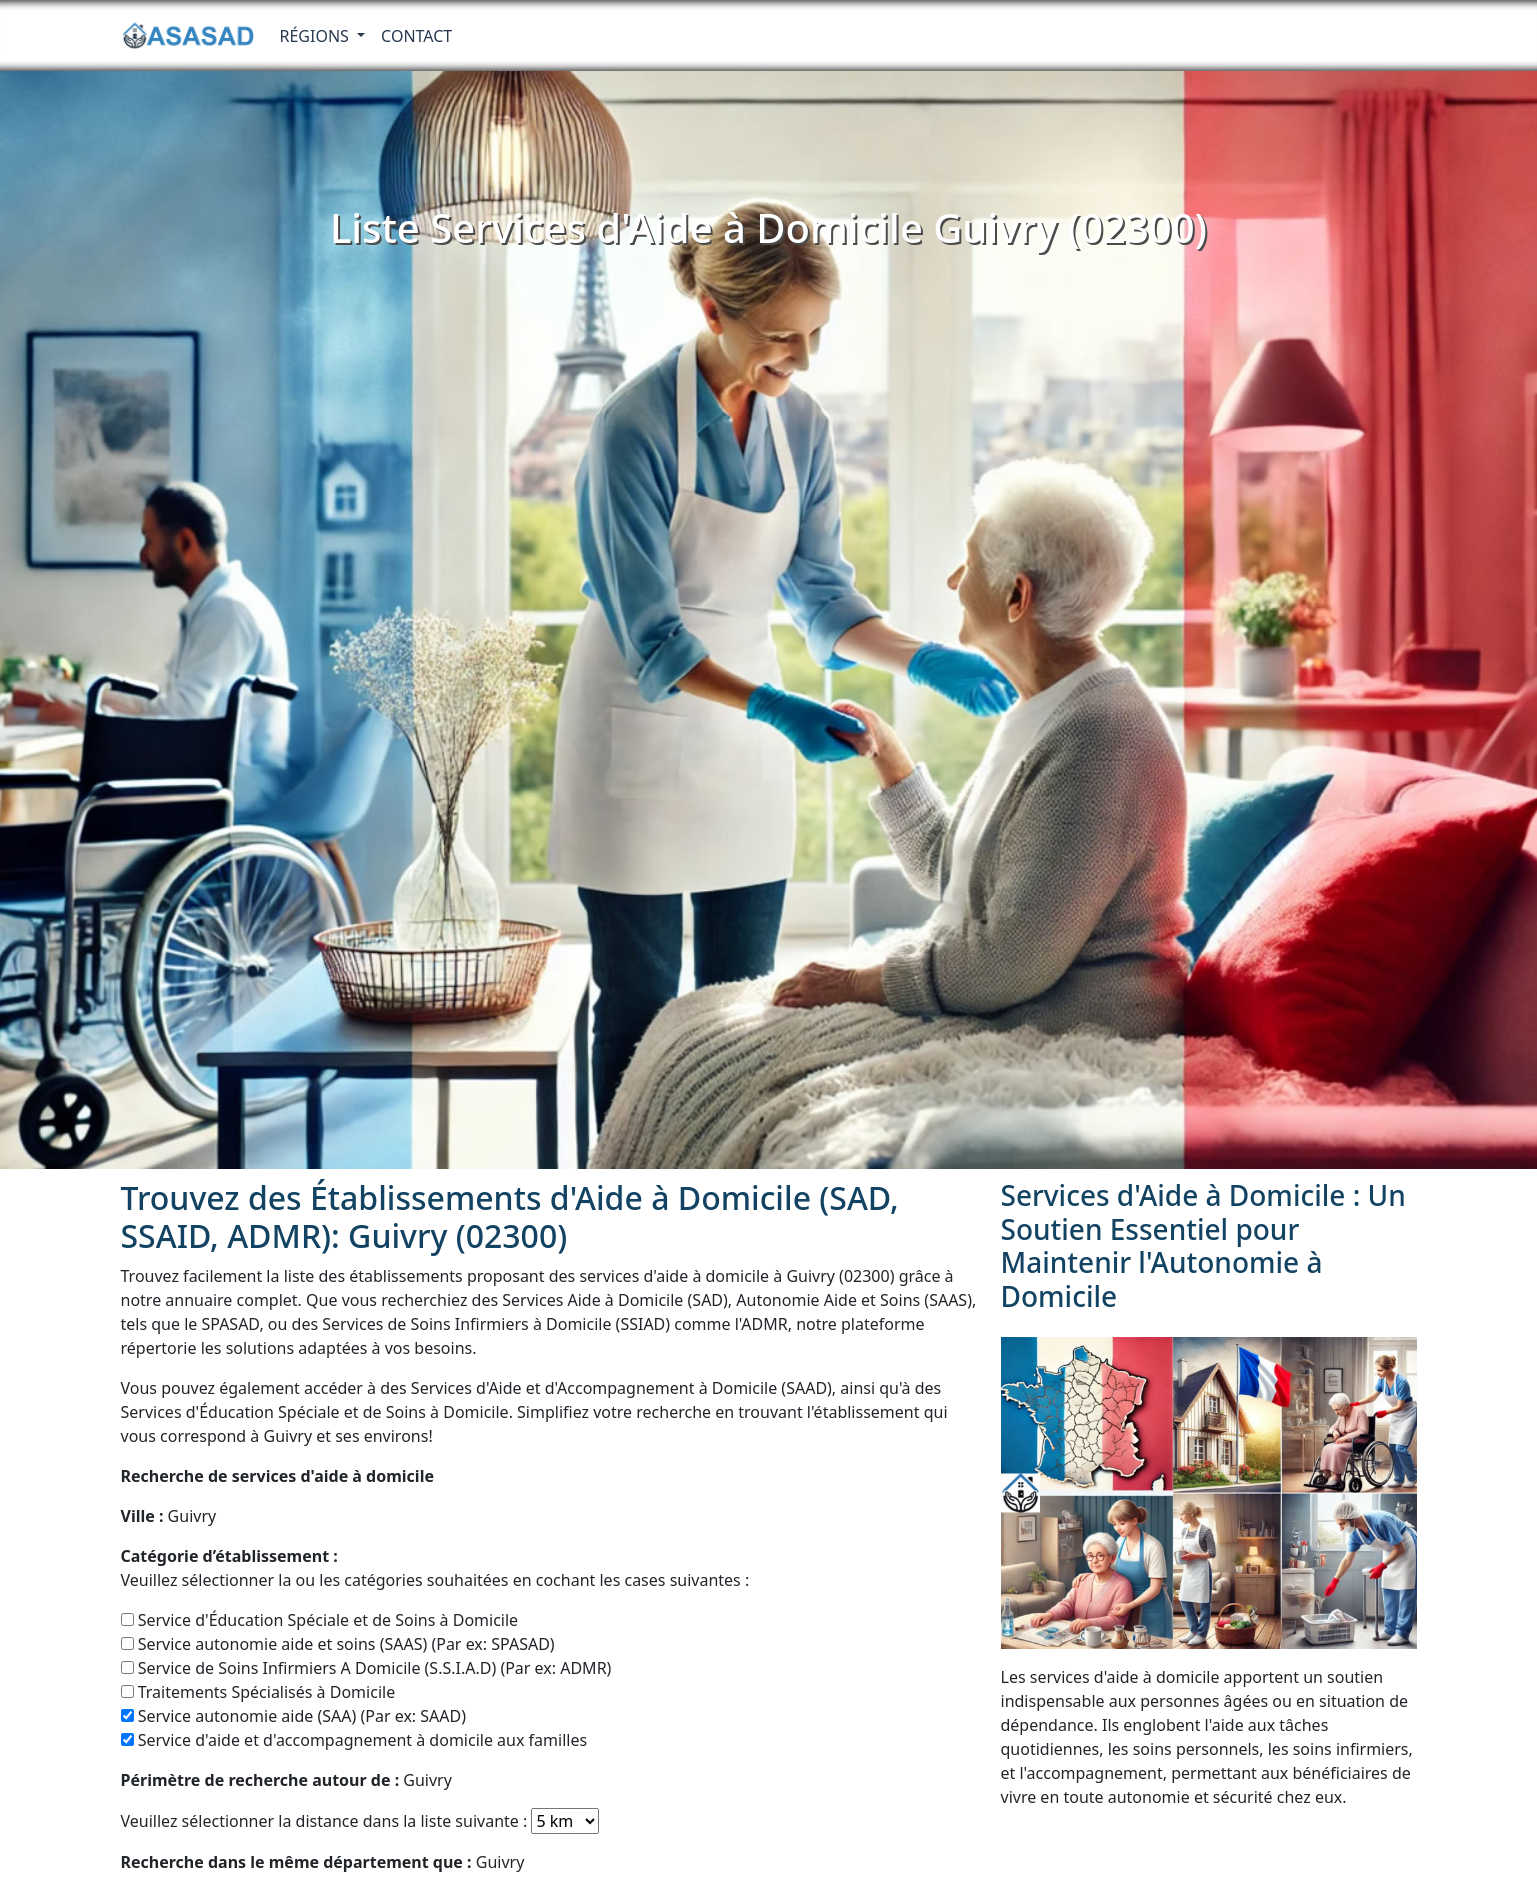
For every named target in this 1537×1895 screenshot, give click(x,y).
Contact (416, 36)
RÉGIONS (317, 36)
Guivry (169, 1516)
